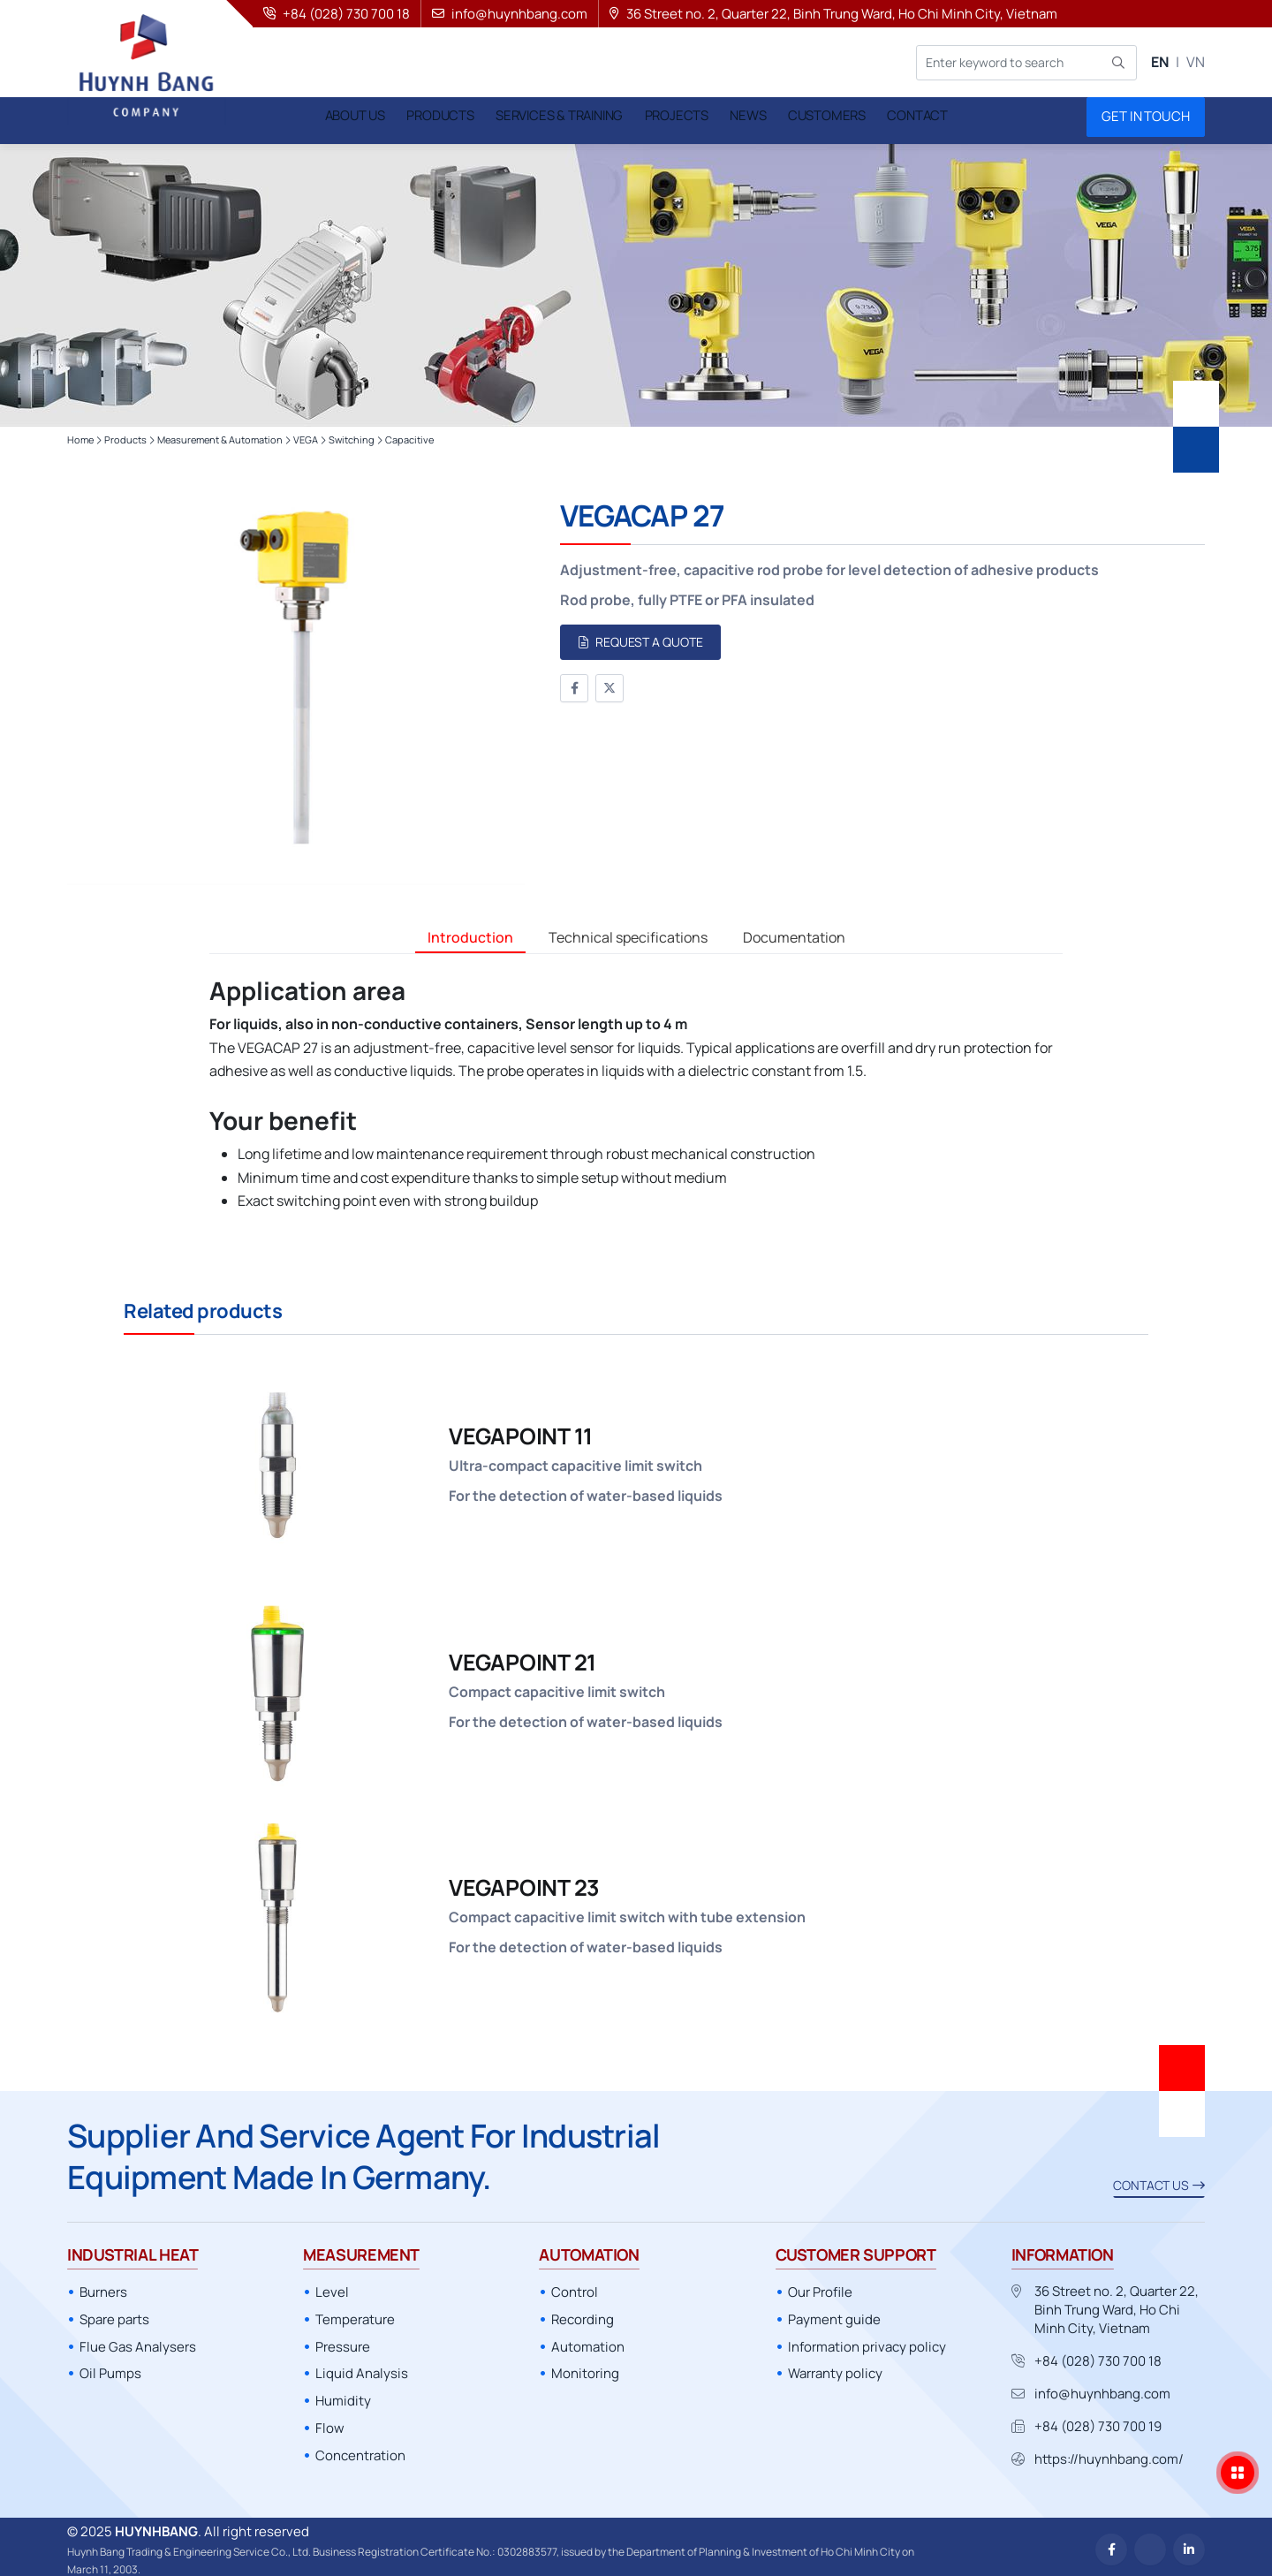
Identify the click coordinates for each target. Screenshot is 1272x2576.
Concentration (360, 2450)
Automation (588, 2341)
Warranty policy (835, 2368)
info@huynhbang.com (1102, 2388)
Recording (582, 2314)
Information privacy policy (867, 2341)
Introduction (470, 932)
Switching (352, 434)
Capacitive (409, 434)
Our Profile (820, 2286)
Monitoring (585, 2368)
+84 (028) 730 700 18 (1098, 2355)
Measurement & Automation (220, 434)
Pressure (342, 2341)
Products (125, 434)
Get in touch (1146, 116)
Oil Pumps (110, 2368)
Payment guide (834, 2314)
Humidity (343, 2395)
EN (1160, 62)
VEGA (305, 434)
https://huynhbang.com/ (1109, 2453)
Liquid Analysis (361, 2368)
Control (574, 2286)
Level (332, 2286)
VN (1195, 62)
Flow (329, 2422)
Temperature (355, 2314)
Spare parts (114, 2314)
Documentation (794, 932)
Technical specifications (628, 932)
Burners (103, 2286)
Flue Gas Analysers (138, 2341)
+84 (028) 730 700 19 (1098, 2421)
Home (80, 434)
